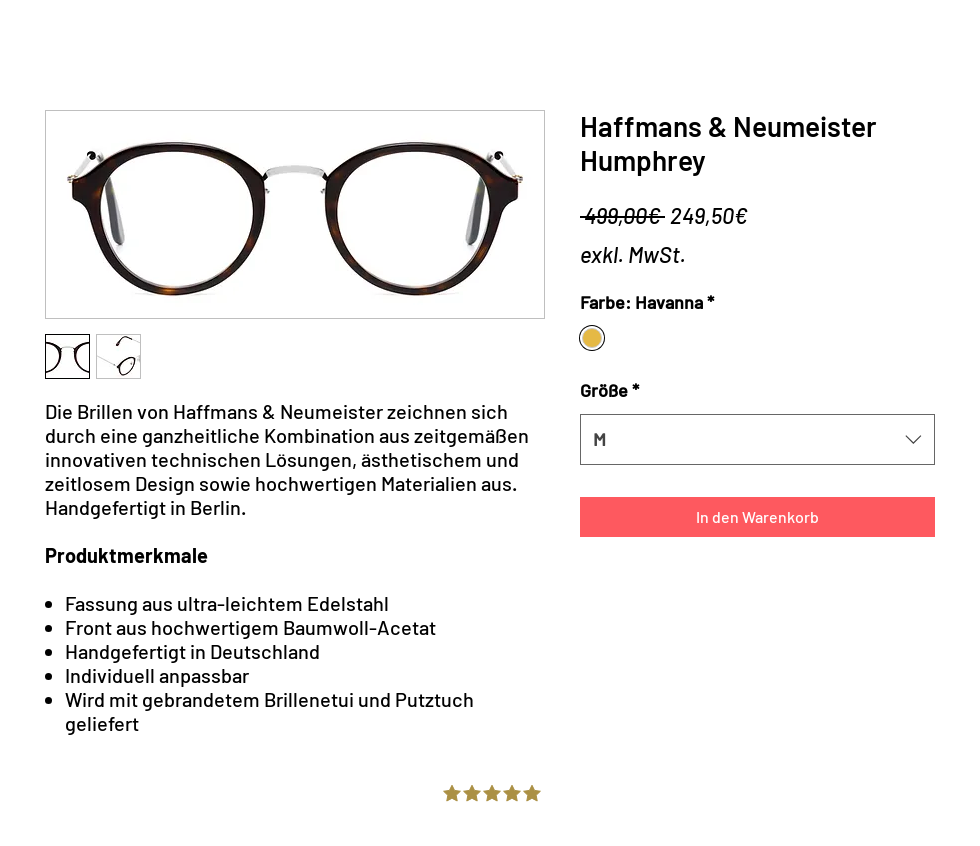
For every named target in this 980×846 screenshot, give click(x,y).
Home (43, 46)
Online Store (149, 46)
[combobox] (757, 439)
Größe (609, 390)
